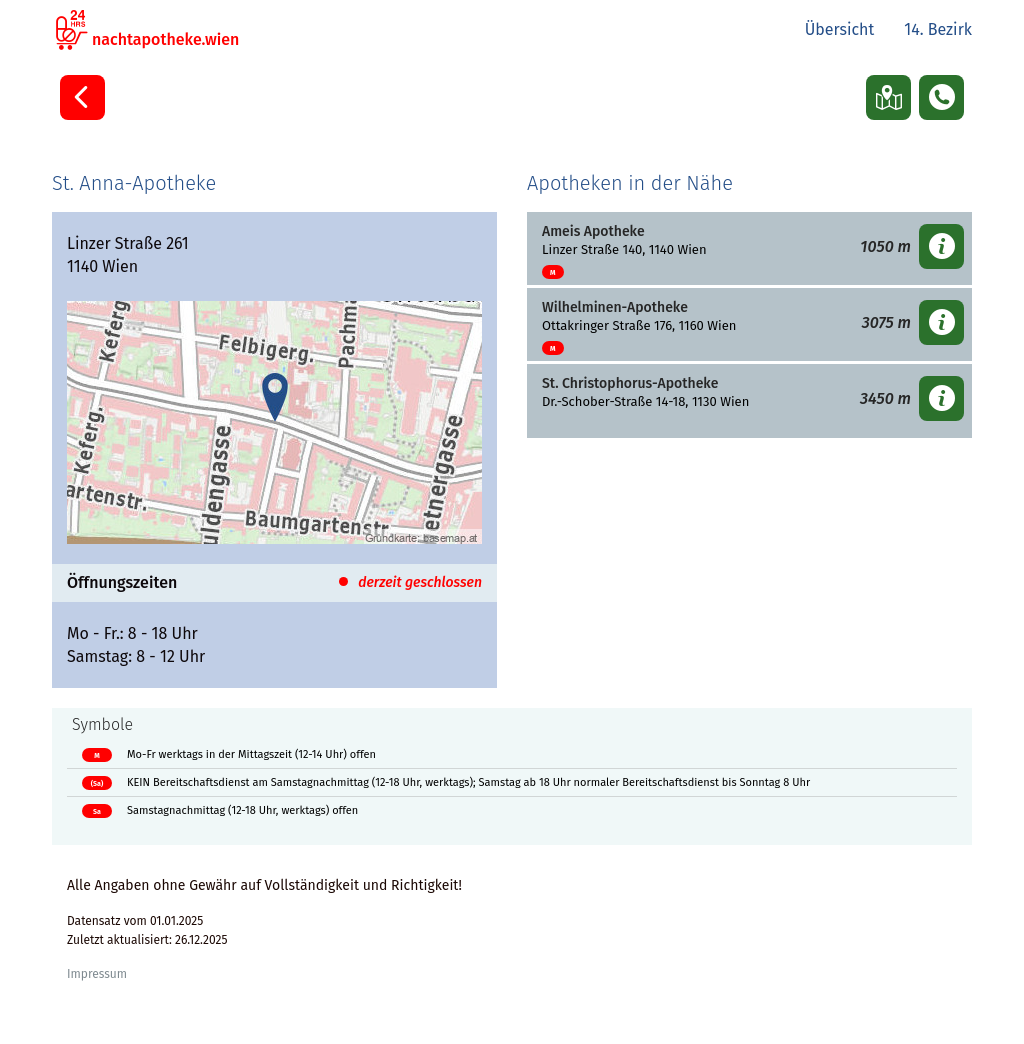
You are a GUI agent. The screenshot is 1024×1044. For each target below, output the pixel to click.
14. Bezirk (938, 29)
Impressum (97, 974)
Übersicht (840, 29)
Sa (97, 811)
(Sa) (97, 783)
